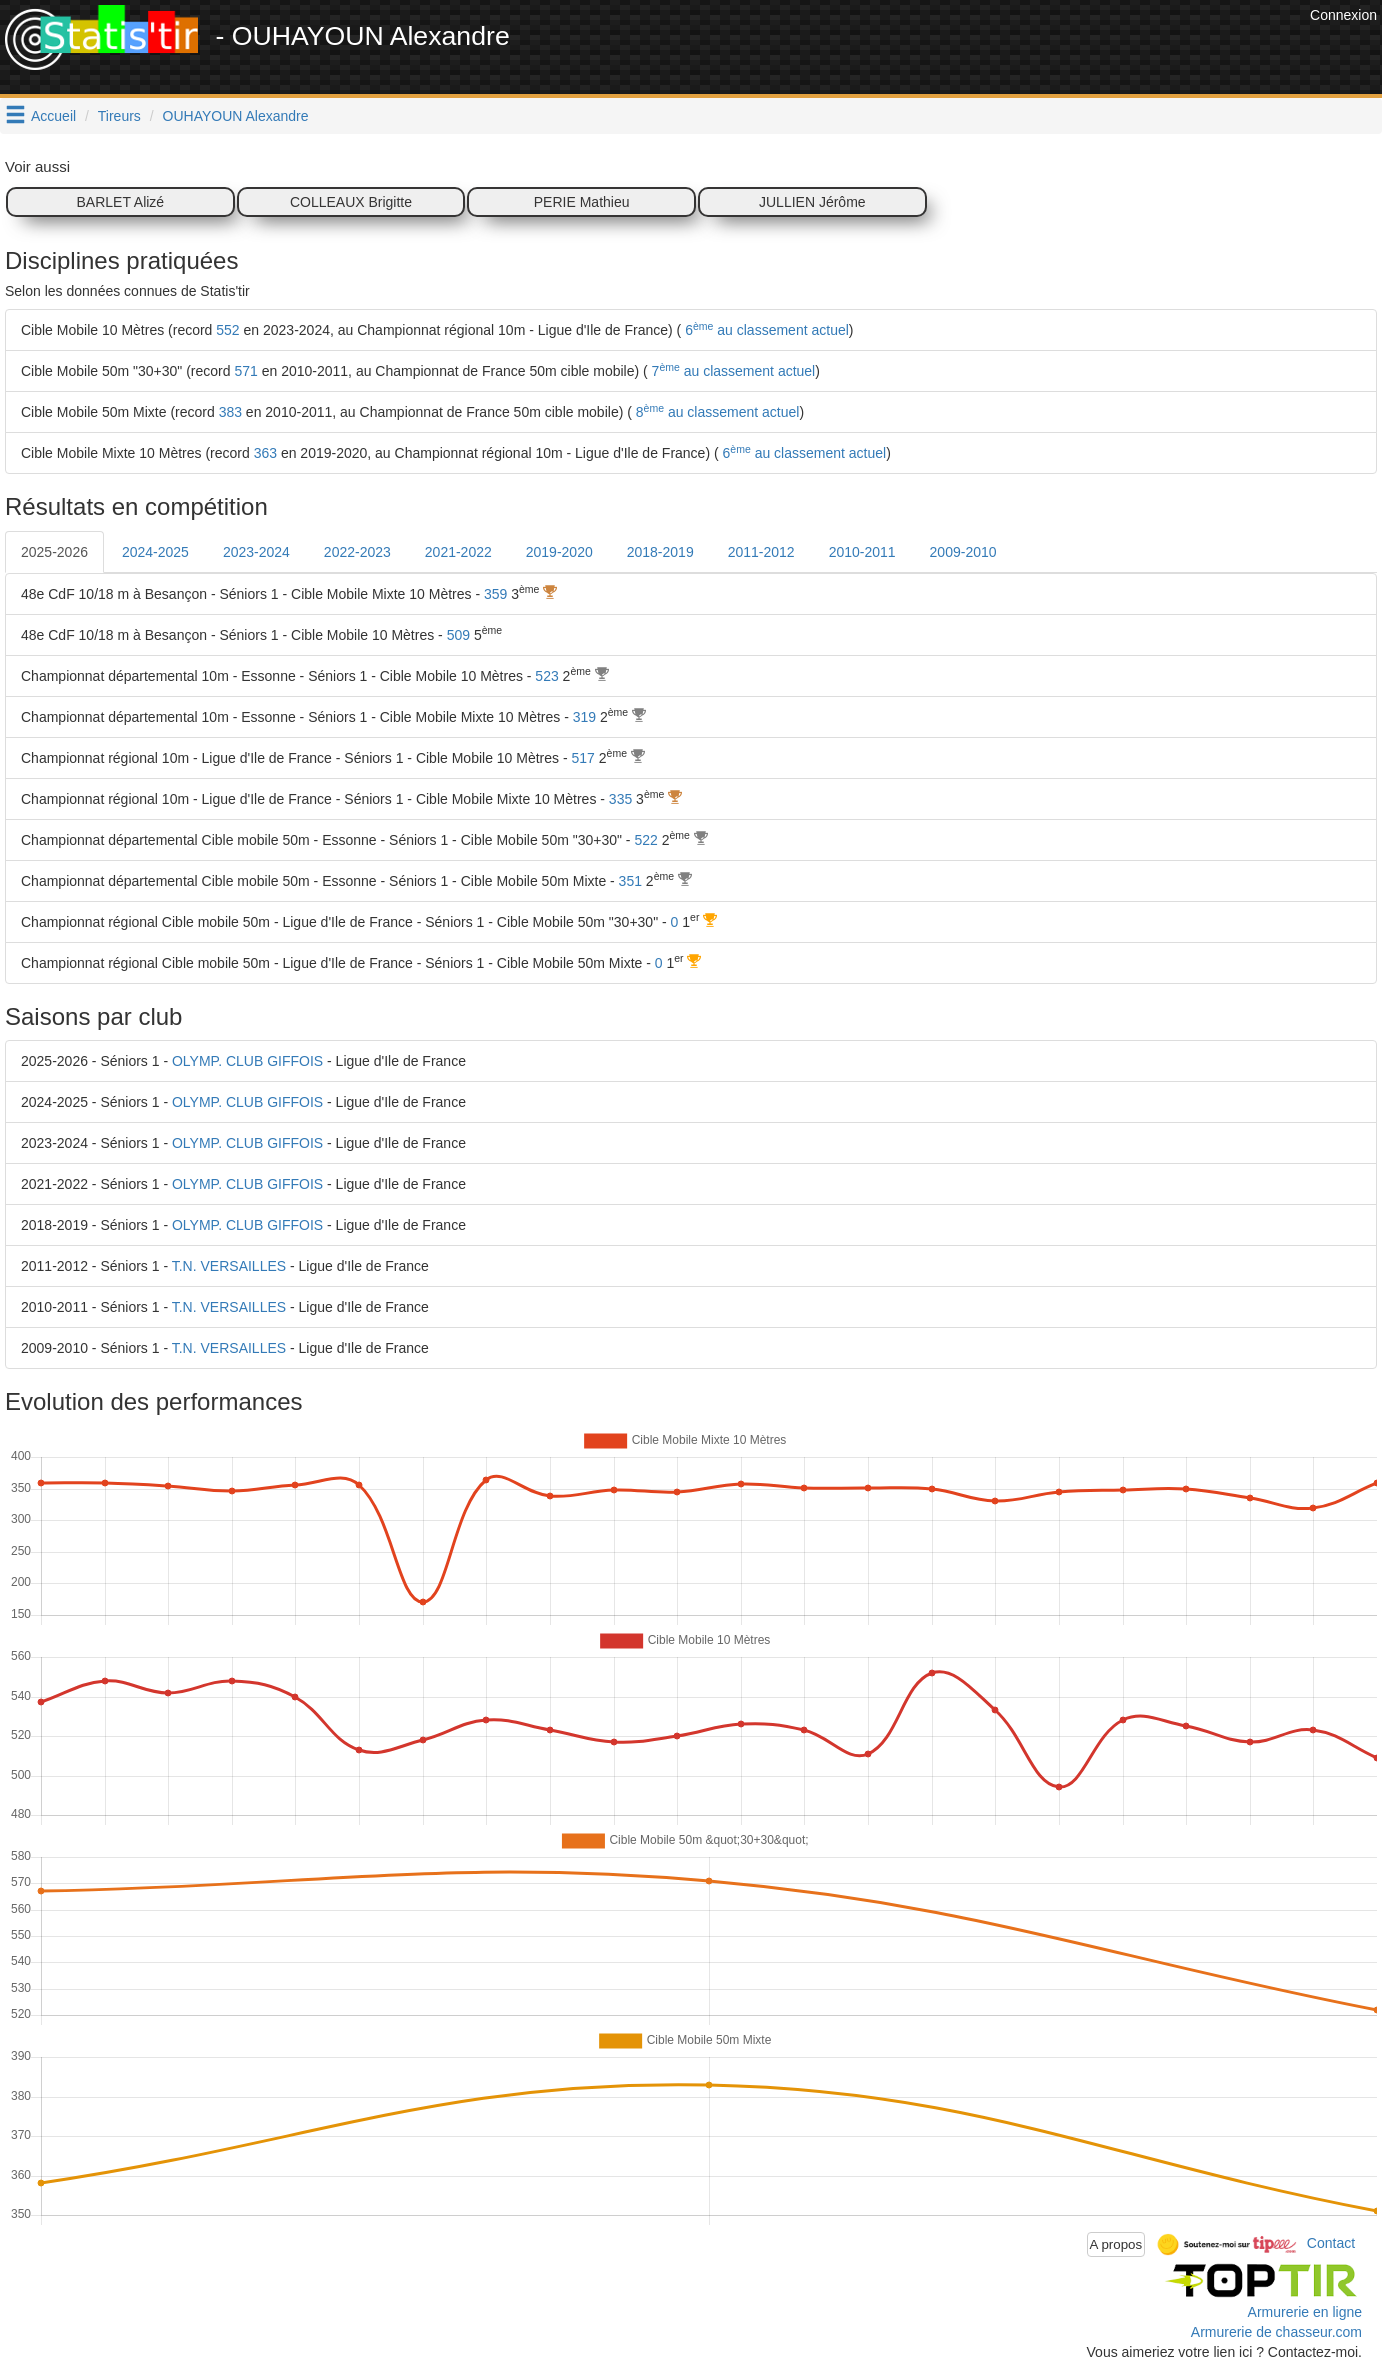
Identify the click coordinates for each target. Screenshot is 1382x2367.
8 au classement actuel (716, 412)
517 (583, 758)
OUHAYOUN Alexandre (236, 116)
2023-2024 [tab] (256, 552)
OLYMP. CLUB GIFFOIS (247, 1061)
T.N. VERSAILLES (229, 1266)
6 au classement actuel (765, 330)
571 (245, 371)
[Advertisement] (941, 50)
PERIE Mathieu (582, 202)
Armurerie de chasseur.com (1276, 2332)
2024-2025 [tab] (155, 552)
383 (230, 412)
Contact (1331, 2243)
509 (458, 635)
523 (546, 676)
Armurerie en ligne (1305, 2312)
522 (645, 840)
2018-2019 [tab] (660, 552)
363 (265, 453)
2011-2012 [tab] (761, 552)
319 (584, 717)
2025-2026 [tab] (54, 552)
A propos (1116, 2244)
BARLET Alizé (120, 202)
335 (620, 799)
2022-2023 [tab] (357, 552)
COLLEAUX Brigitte (351, 202)
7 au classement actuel (732, 371)
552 (227, 330)
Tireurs (119, 116)
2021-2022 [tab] (458, 552)
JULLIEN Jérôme (812, 202)
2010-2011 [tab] (862, 552)
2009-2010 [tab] (963, 552)
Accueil (53, 116)
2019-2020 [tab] (559, 552)
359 (495, 594)
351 (630, 881)
